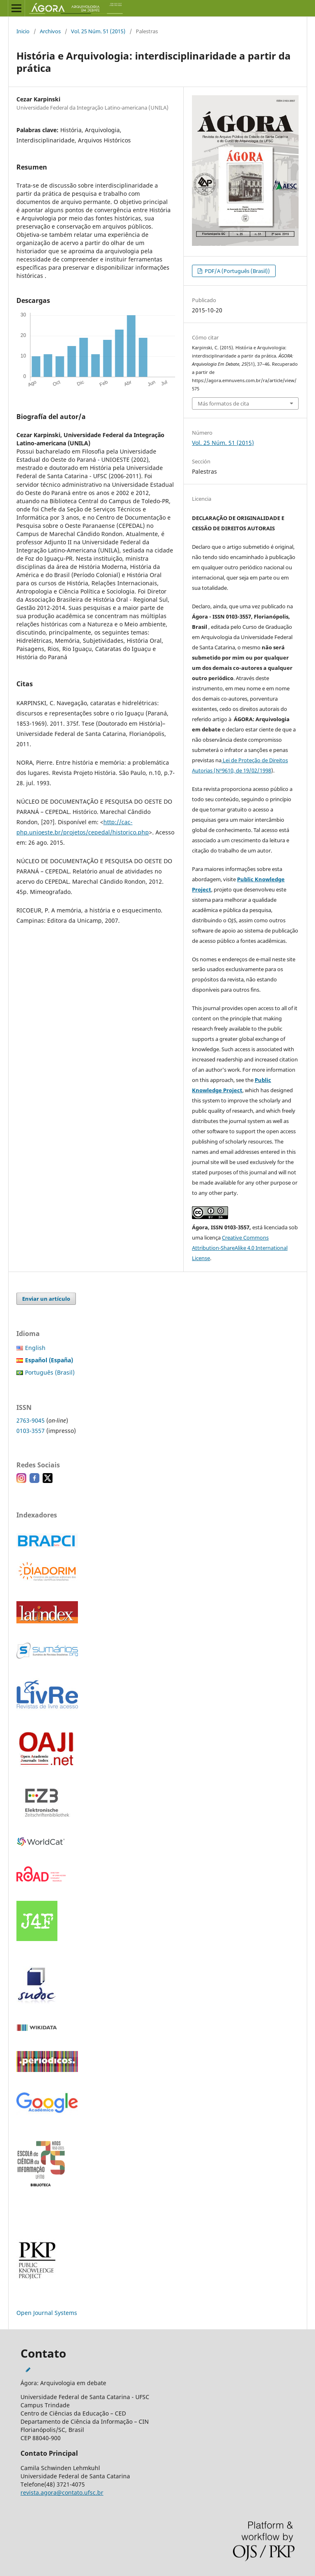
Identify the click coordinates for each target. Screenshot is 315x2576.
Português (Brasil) (50, 1372)
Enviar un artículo (46, 1298)
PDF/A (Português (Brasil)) (236, 271)
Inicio (23, 31)
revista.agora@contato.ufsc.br (62, 2492)
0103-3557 (30, 1431)
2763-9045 (30, 1420)
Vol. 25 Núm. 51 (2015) (98, 31)
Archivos (50, 31)
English (35, 1348)
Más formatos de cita (223, 403)
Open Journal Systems (46, 2313)
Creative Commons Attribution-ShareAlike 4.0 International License (240, 1248)
